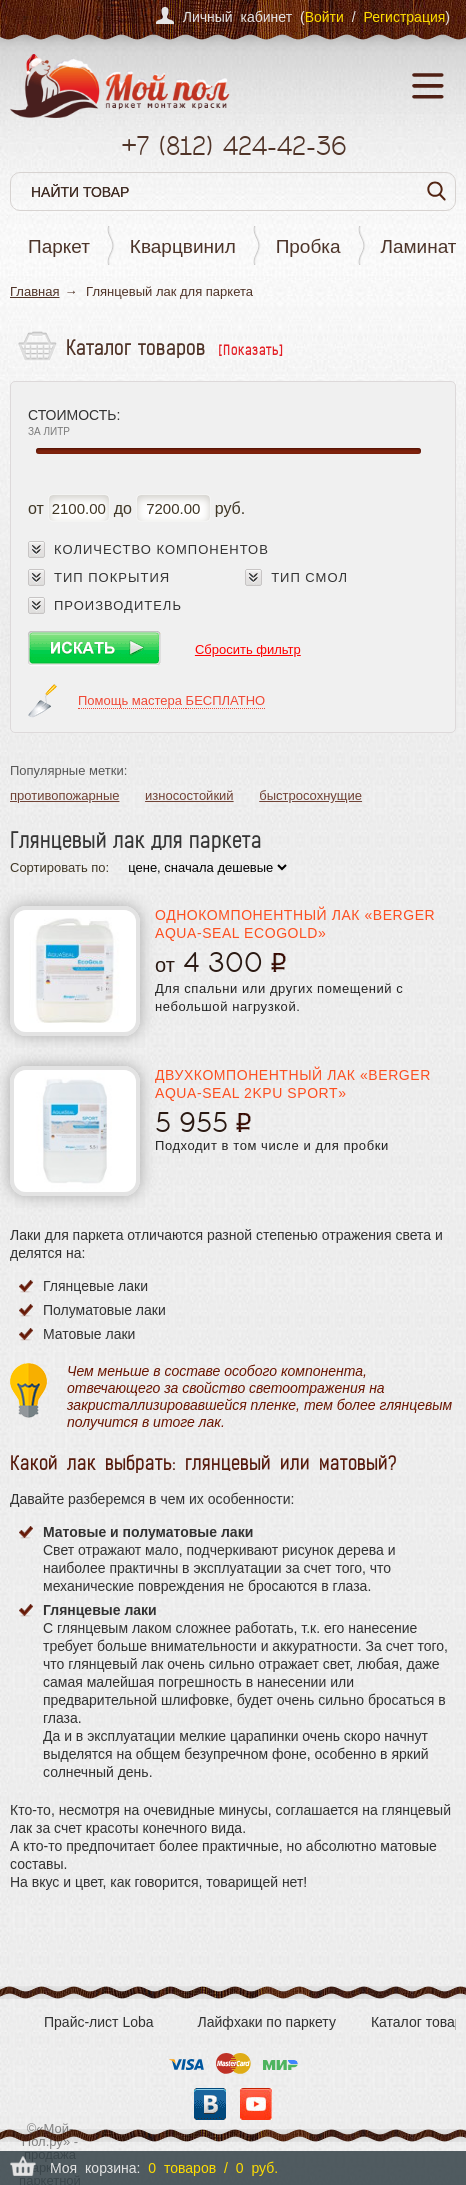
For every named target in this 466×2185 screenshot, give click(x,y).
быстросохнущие (310, 795)
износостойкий (189, 795)
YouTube (256, 2104)
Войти (324, 17)
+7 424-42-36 (233, 145)
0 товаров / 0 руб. (213, 2168)
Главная (34, 291)
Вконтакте (210, 2104)
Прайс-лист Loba (99, 2022)
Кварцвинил (183, 246)
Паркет (59, 246)
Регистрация (404, 17)
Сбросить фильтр (248, 649)
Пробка (308, 246)
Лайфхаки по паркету (267, 2022)
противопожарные (64, 795)
